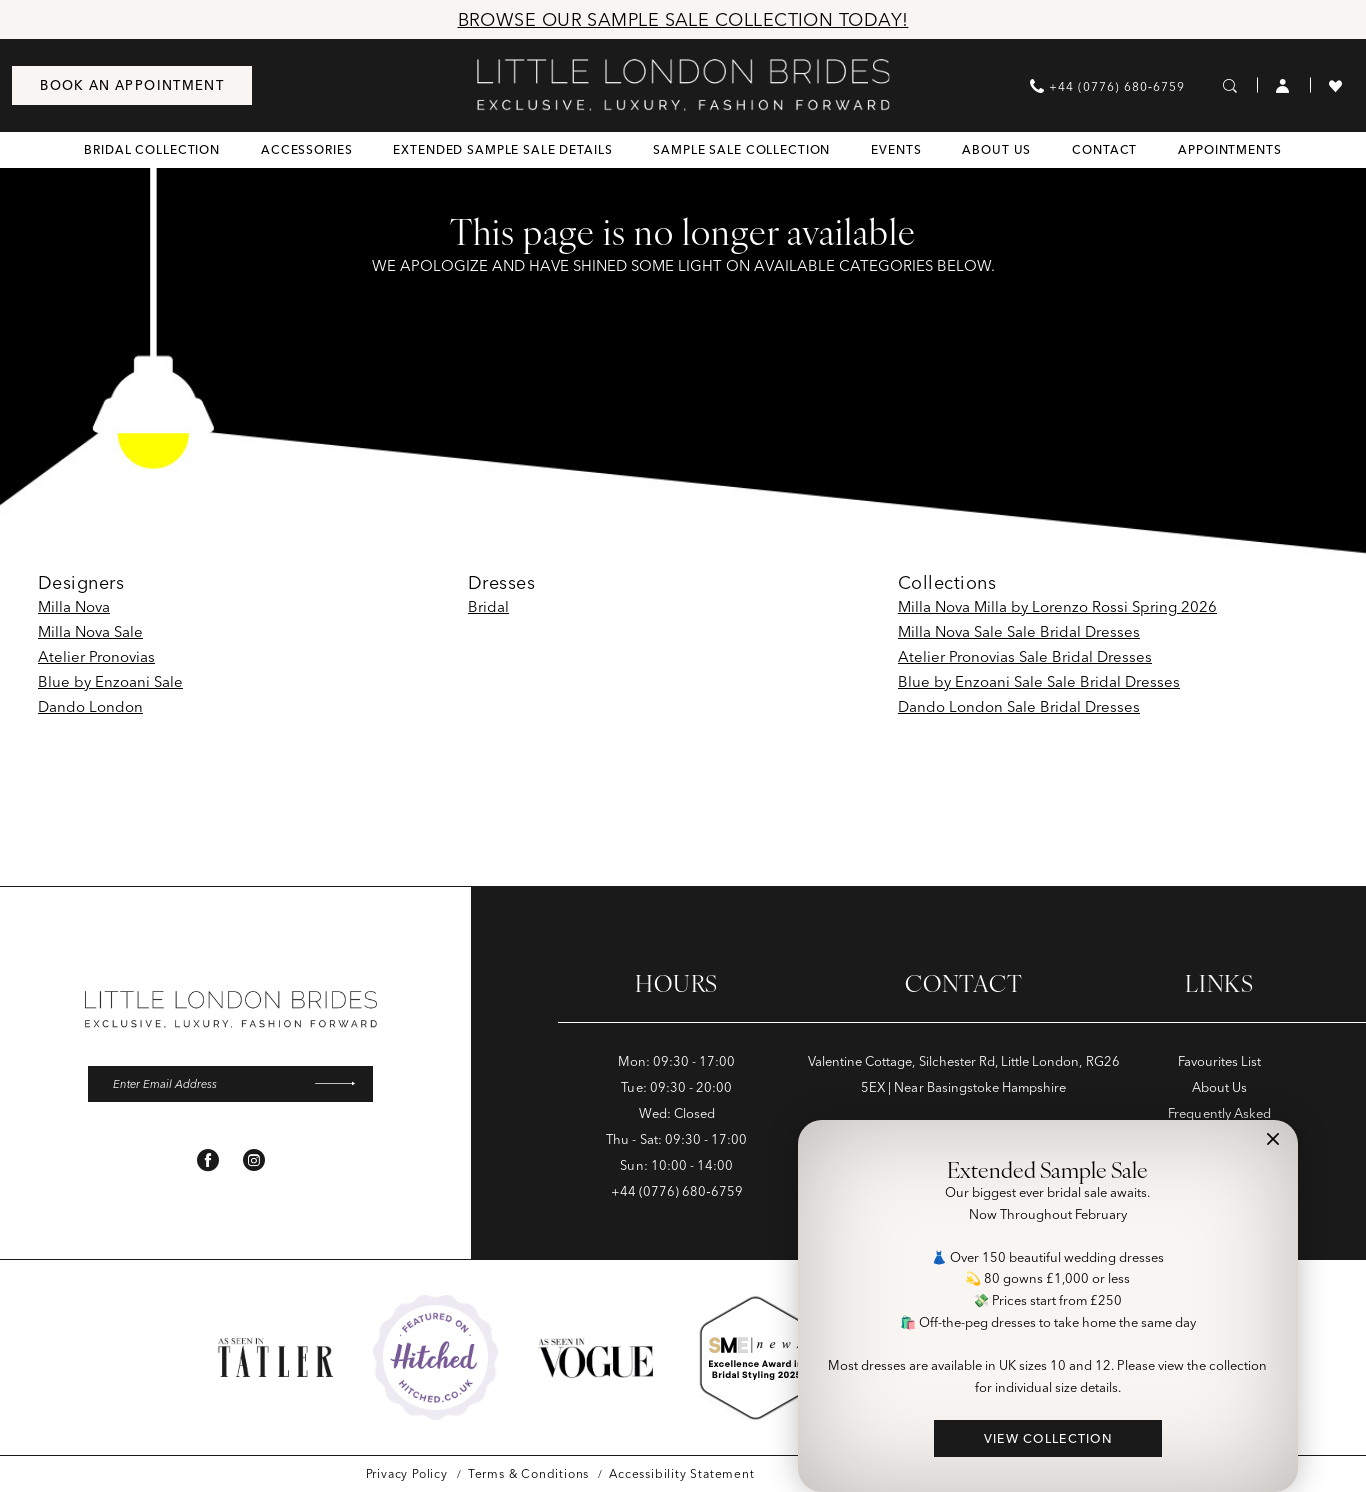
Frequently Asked (1219, 1113)
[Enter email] (230, 1085)
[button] (1283, 85)
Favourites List (1220, 1061)
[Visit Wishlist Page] (1336, 85)
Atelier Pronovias (96, 656)
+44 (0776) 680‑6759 (677, 1191)
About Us (1219, 1087)
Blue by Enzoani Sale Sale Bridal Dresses (1039, 681)
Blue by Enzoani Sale (110, 681)
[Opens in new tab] (435, 1357)
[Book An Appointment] (132, 85)
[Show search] (1230, 85)
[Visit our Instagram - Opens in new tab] (254, 1162)
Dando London (90, 706)
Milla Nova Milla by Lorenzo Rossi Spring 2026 (1057, 606)
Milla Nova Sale (90, 631)
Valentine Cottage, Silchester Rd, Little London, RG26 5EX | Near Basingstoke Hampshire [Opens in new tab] (964, 1074)
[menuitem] (132, 85)
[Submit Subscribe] (341, 1085)
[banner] (683, 85)
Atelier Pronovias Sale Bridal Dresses (1025, 656)
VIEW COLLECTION (1048, 1438)
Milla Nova (74, 606)
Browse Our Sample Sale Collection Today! (683, 19)
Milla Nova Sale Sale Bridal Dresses (1019, 631)
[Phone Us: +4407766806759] (1107, 85)
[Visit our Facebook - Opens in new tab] (208, 1162)
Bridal (488, 606)
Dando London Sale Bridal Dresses (1019, 706)
